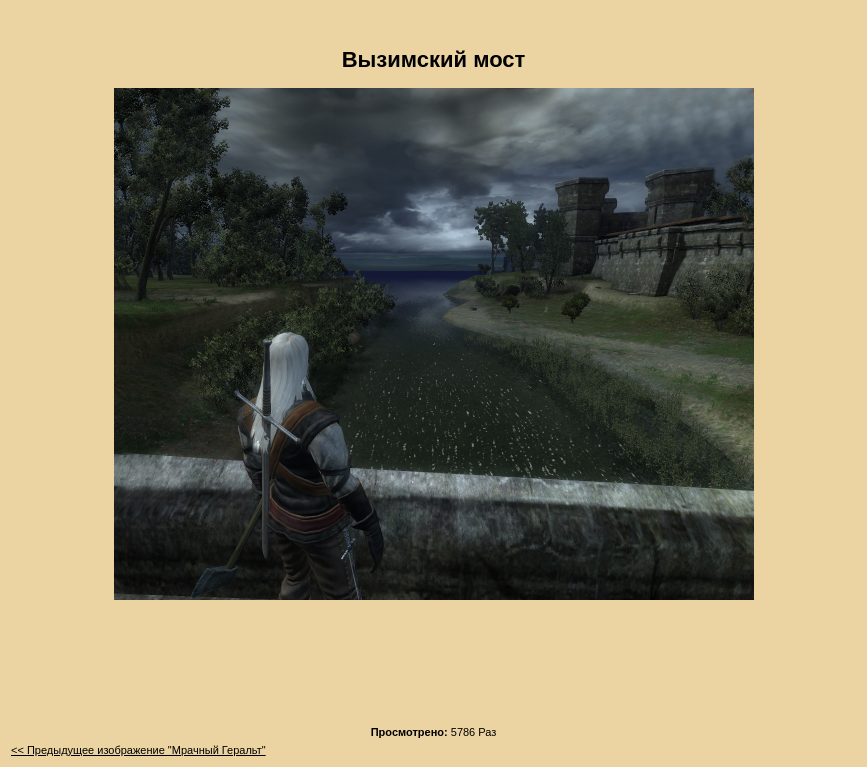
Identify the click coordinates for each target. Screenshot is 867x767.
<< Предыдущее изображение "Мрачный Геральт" (138, 750)
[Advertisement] (434, 669)
